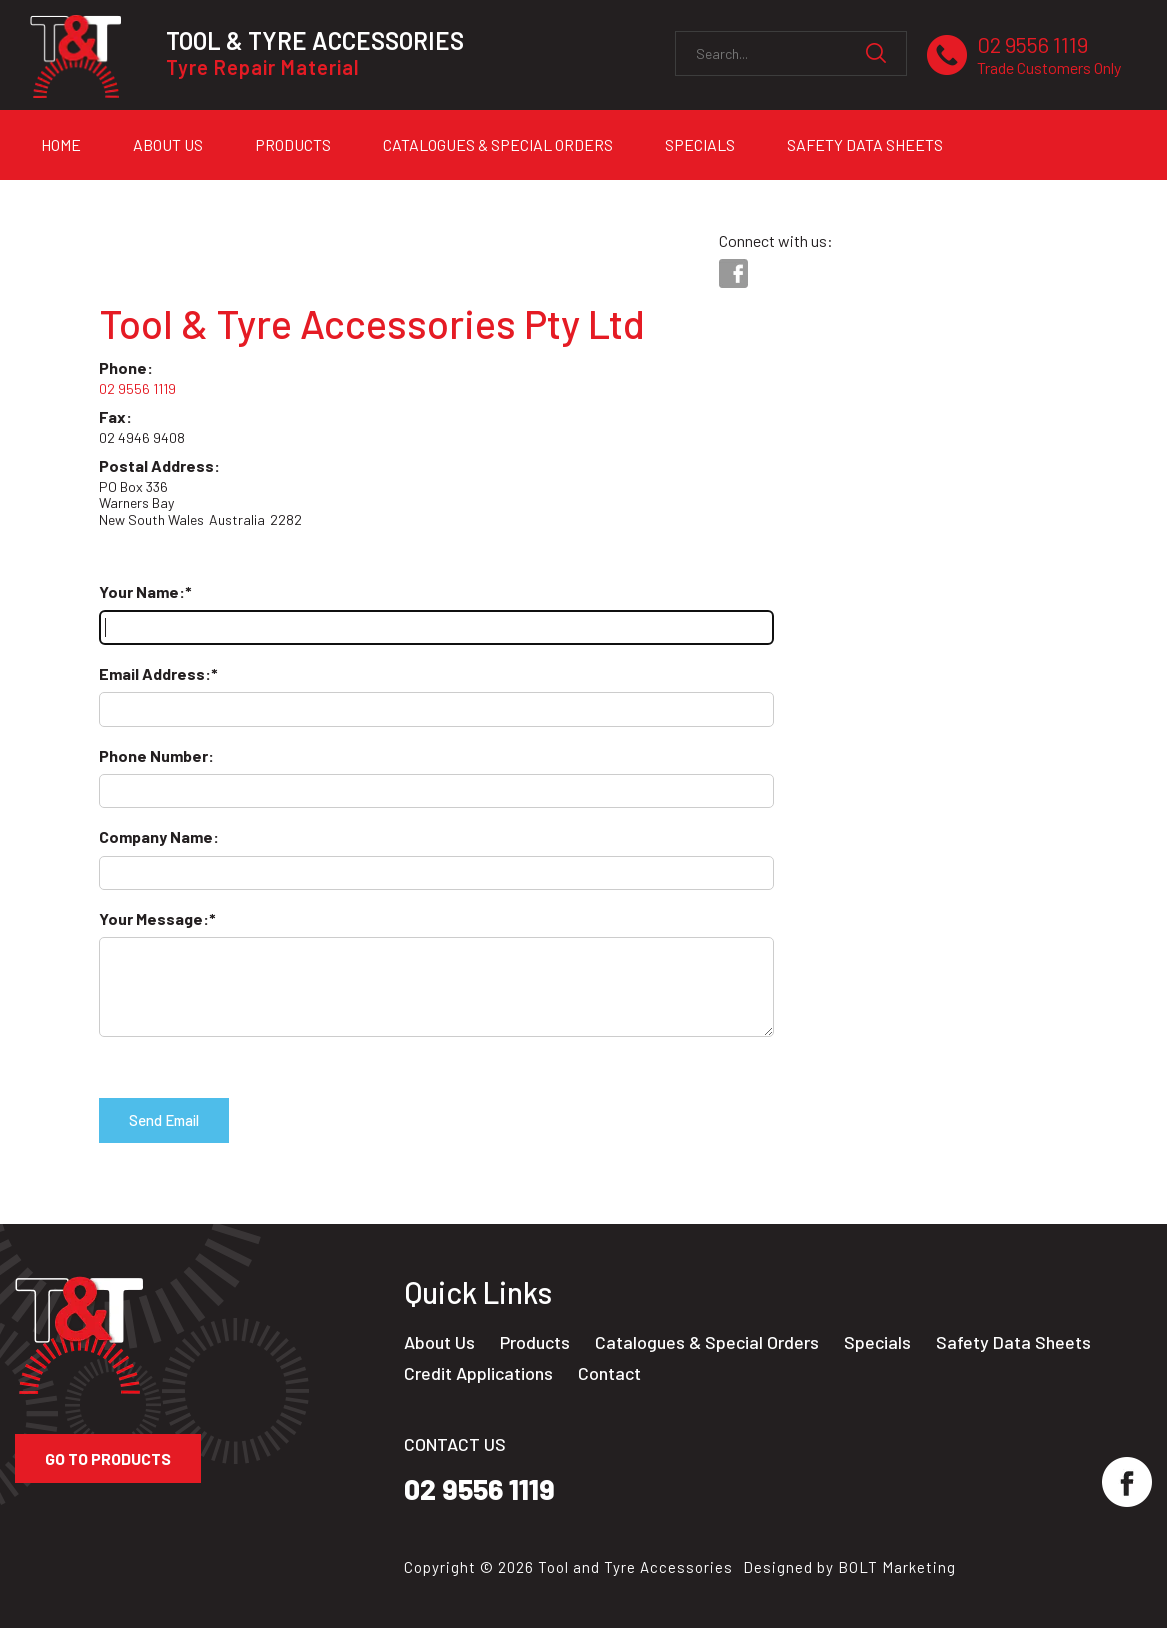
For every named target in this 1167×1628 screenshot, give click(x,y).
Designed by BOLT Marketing (849, 1567)
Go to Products (108, 1458)
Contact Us (294, 197)
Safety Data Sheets (865, 144)
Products (293, 144)
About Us (168, 144)
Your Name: (142, 591)
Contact (609, 1373)
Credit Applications (120, 197)
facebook (733, 273)
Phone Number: (156, 755)
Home (61, 144)
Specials (700, 144)
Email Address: (155, 673)
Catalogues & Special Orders (498, 144)
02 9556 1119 (1049, 55)
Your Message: (154, 918)
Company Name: (159, 836)
